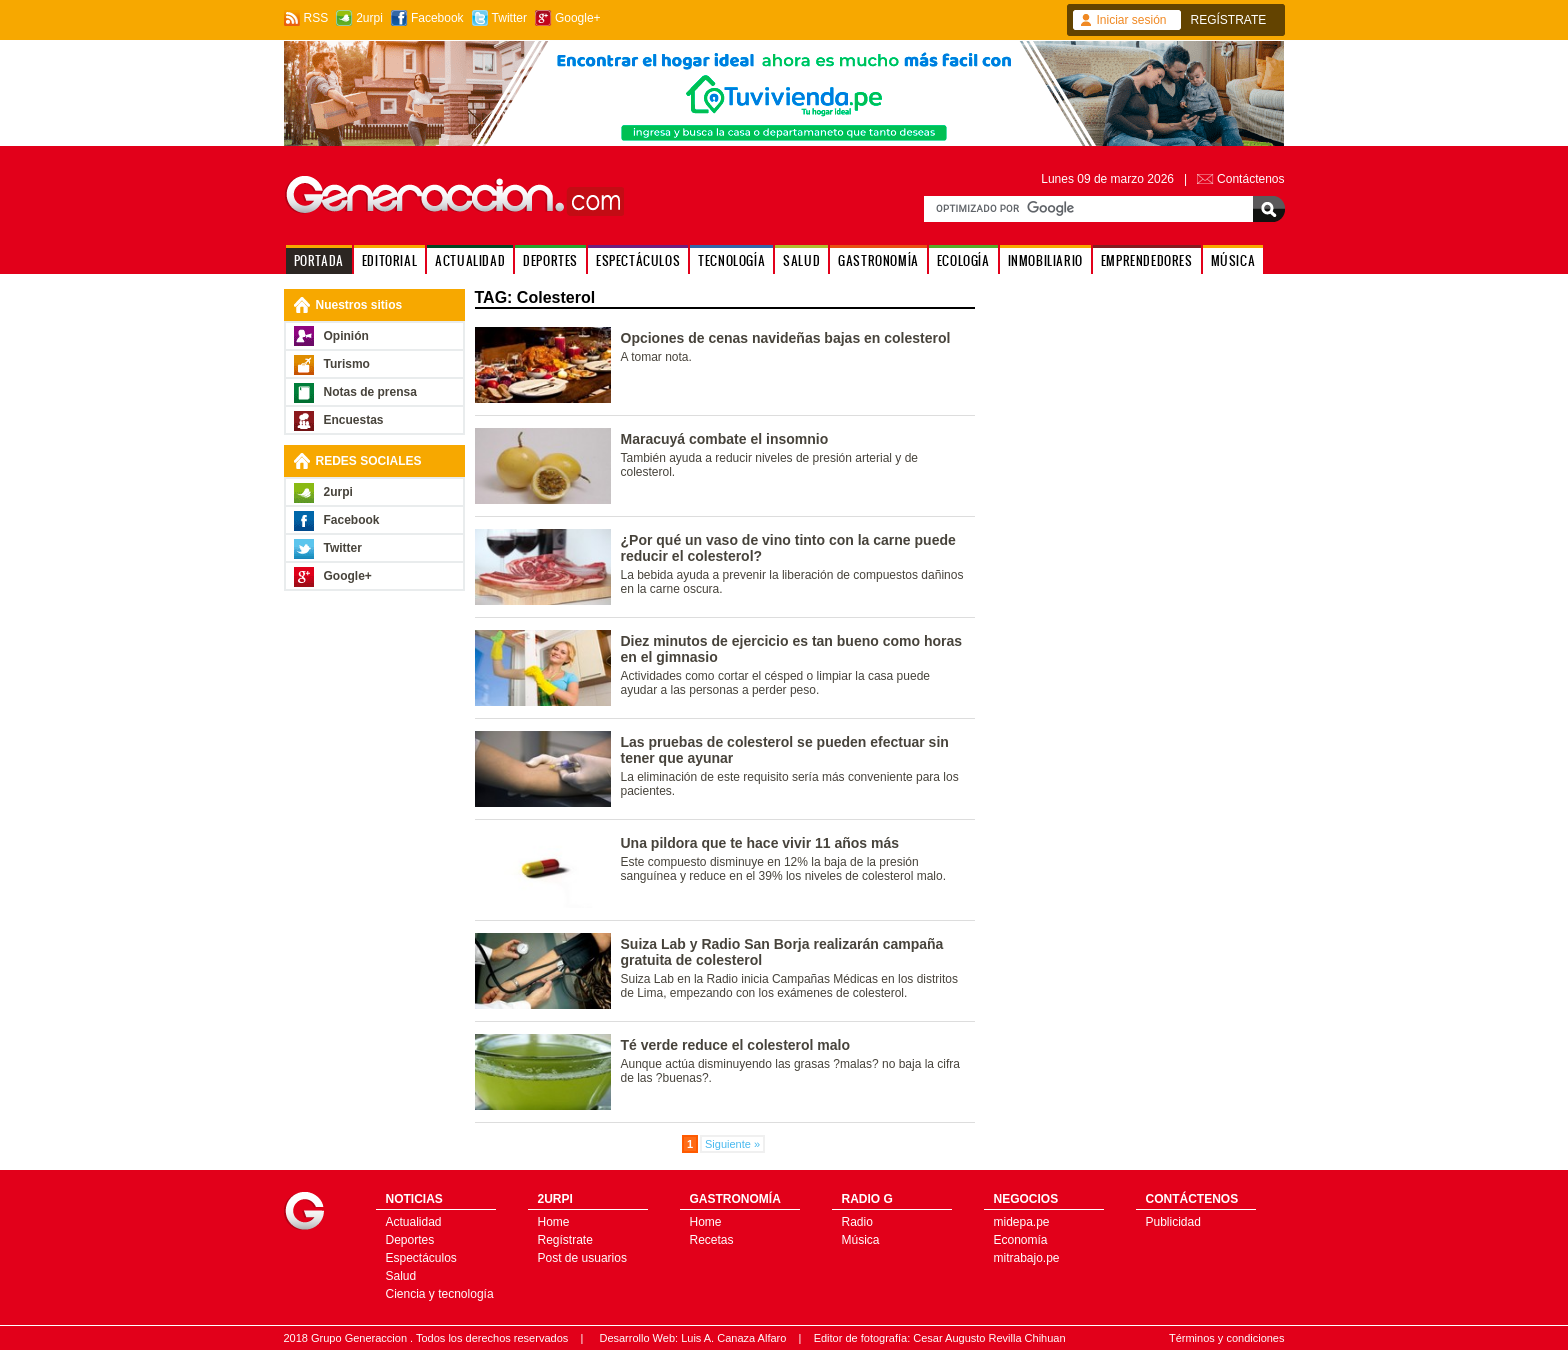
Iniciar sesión (1132, 20)
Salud (401, 1276)
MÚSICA (1233, 260)
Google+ (578, 18)
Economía (1021, 1240)
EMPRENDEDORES (1147, 260)
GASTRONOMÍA (878, 260)
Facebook (437, 18)
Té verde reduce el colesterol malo (736, 1045)
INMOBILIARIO (1045, 260)
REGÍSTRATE (1229, 20)
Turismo (347, 364)
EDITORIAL (389, 260)
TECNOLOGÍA (731, 260)
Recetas (712, 1240)
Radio (857, 1222)
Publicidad (1173, 1222)
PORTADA (319, 260)
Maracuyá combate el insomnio (725, 439)
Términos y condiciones (1227, 1338)
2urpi (369, 18)
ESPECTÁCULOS (638, 260)
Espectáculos (421, 1258)
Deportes (410, 1240)
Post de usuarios (582, 1258)
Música (861, 1240)
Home (554, 1222)
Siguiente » (732, 1144)
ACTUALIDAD (470, 260)
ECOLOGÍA (963, 260)
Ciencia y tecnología (440, 1294)
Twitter (509, 18)
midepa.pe (1022, 1222)
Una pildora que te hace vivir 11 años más (760, 843)
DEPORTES (550, 260)
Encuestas (354, 420)
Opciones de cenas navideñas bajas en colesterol (786, 338)
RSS (316, 18)
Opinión (346, 336)
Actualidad (414, 1222)
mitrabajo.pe (1027, 1258)
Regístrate (565, 1240)
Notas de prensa (370, 392)
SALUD (801, 260)
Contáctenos (1250, 179)
